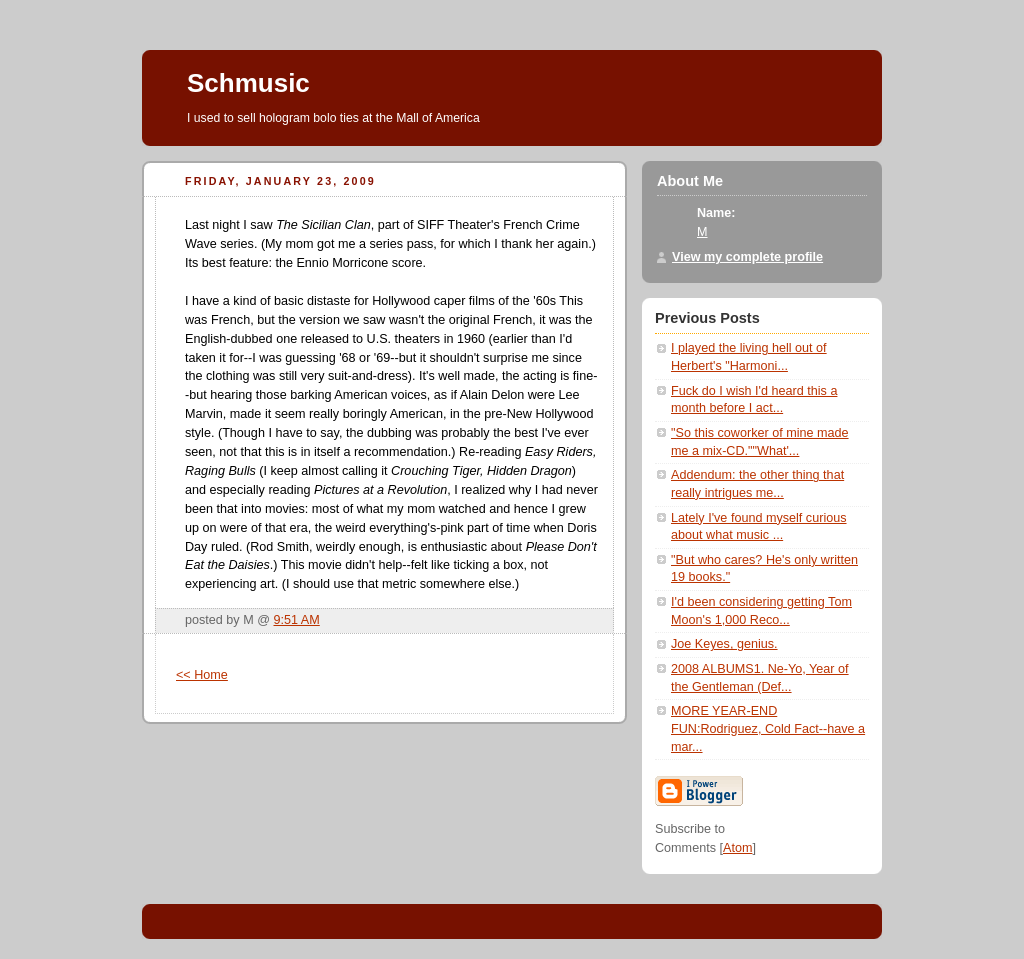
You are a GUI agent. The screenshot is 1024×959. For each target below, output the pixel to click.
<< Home (202, 675)
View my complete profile (747, 257)
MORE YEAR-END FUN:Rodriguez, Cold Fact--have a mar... (768, 728)
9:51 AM (297, 620)
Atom (737, 848)
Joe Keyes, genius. (724, 644)
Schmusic (248, 83)
